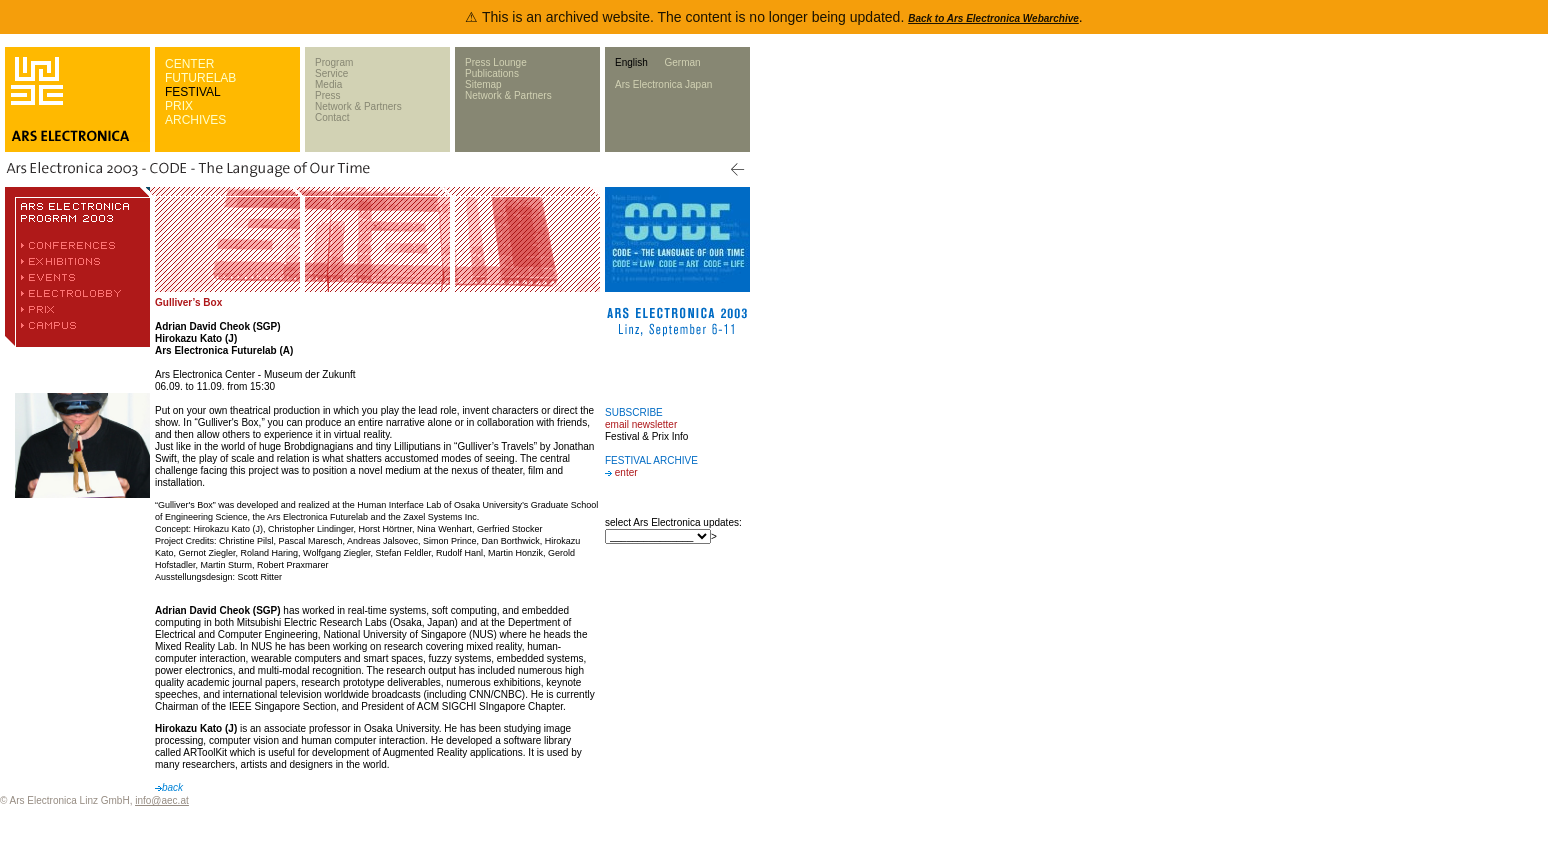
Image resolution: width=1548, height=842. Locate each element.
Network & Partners (358, 106)
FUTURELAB (200, 78)
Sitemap (483, 84)
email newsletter (641, 424)
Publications (492, 73)
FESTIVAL (193, 92)
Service (331, 73)
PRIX (179, 106)
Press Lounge (496, 62)
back (169, 787)
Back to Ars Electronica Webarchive (993, 18)
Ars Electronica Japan (663, 84)
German (682, 62)
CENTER (189, 64)
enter (626, 472)
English (631, 62)
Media (328, 84)
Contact (332, 117)
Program (334, 62)
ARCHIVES (195, 120)
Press (328, 95)
